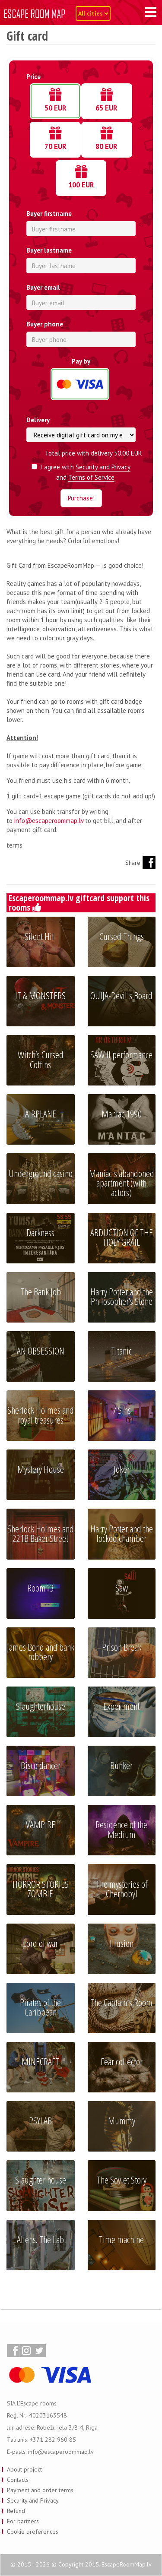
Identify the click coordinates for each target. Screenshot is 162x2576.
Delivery (38, 420)
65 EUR (106, 103)
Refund (16, 2511)
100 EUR (81, 180)
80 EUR (106, 141)
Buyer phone (44, 324)
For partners (23, 2521)
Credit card (80, 379)
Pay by (81, 361)
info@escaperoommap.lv (48, 820)
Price (33, 77)
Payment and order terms (40, 2490)
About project (24, 2469)
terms (14, 845)
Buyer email (43, 287)
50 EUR (55, 103)
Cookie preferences (32, 2531)
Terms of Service (91, 477)
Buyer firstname (49, 213)
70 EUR (55, 141)
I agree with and (81, 472)
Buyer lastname (49, 250)
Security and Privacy (103, 467)
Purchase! (81, 498)
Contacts (18, 2480)
